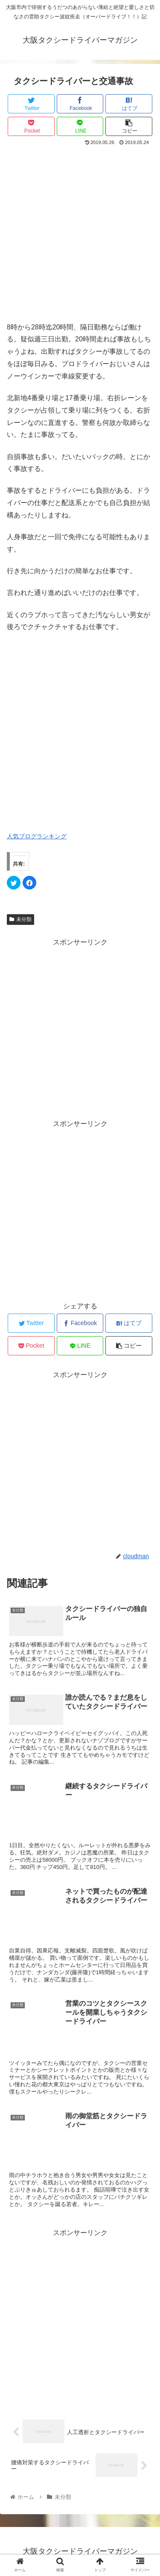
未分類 (20, 919)
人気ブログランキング (37, 836)
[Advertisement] (80, 232)
